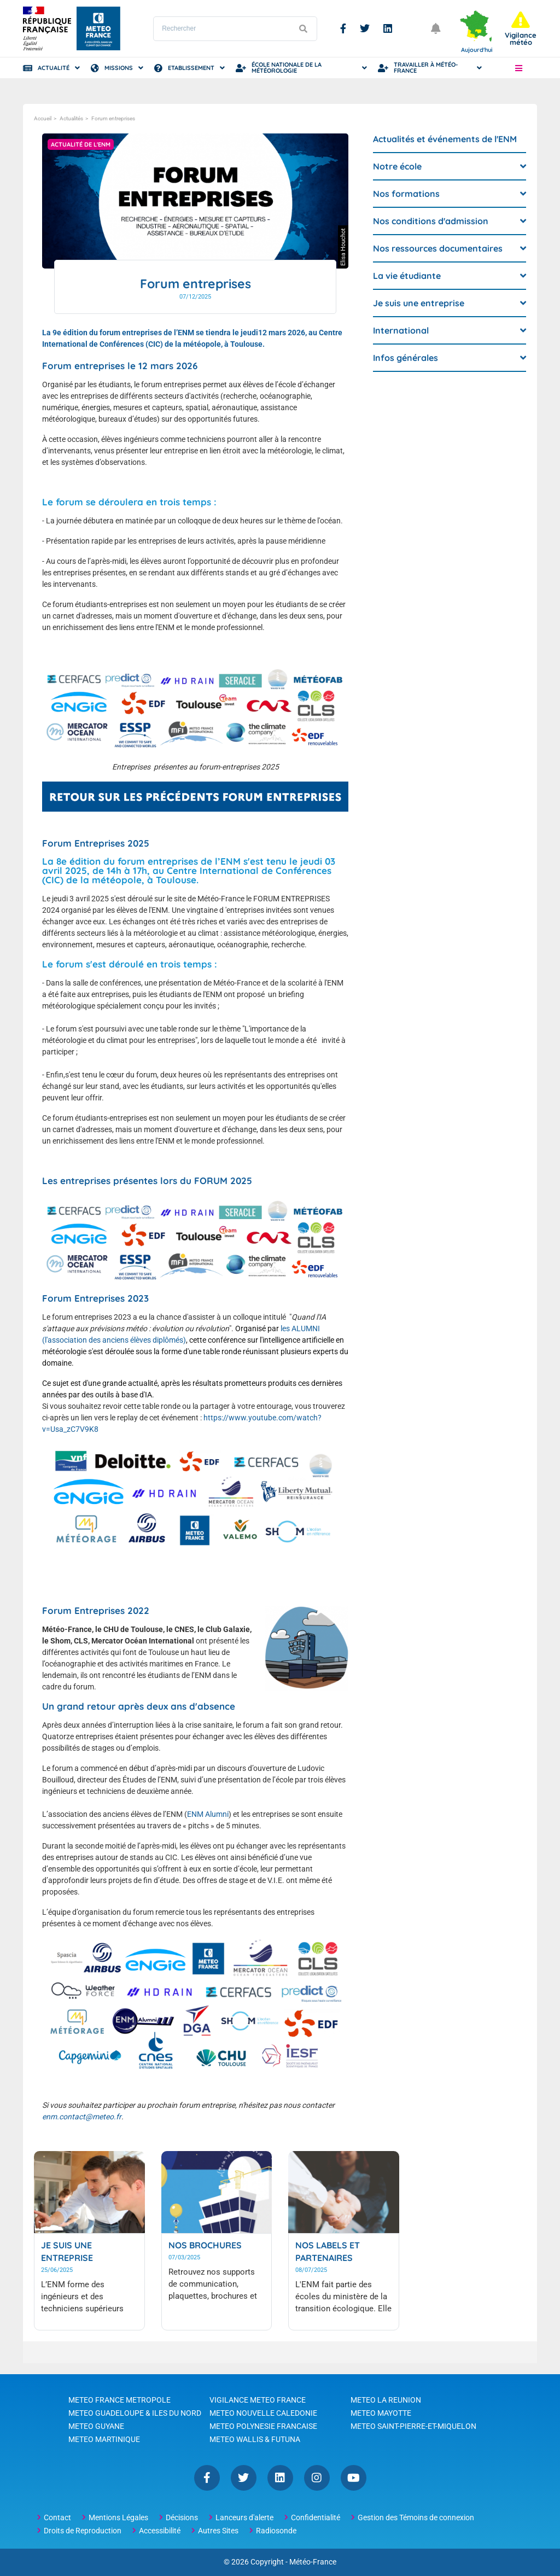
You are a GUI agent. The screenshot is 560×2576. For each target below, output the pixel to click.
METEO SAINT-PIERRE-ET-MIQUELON (413, 2426)
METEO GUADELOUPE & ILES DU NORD (134, 2413)
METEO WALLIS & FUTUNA (254, 2439)
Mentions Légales (118, 2517)
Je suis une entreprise (418, 303)
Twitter (365, 28)
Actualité (53, 68)
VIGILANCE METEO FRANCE (257, 2400)
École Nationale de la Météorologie (287, 67)
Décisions (182, 2517)
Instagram (317, 2478)
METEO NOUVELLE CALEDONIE (263, 2413)
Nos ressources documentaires (438, 248)
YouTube (353, 2478)
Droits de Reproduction (82, 2530)
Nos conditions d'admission (430, 220)
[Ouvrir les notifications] (436, 28)
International (401, 330)
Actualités (71, 118)
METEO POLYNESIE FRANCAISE (263, 2426)
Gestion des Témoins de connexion (416, 2517)
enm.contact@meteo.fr (81, 2116)
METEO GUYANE (96, 2426)
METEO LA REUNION (386, 2400)
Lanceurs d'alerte (244, 2517)
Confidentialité (315, 2517)
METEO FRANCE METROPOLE (119, 2400)
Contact (57, 2517)
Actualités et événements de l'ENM (445, 138)
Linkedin (387, 28)
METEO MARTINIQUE (104, 2439)
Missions (118, 68)
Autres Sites (218, 2530)
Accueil (42, 118)
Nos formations (406, 193)
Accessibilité (159, 2530)
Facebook (343, 28)
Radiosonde (276, 2530)
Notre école (397, 166)
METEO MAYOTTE (381, 2413)
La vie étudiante (407, 275)
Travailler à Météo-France (426, 67)
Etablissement (191, 68)
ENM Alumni (208, 1814)
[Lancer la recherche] (303, 28)
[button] (518, 67)
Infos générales (405, 357)
